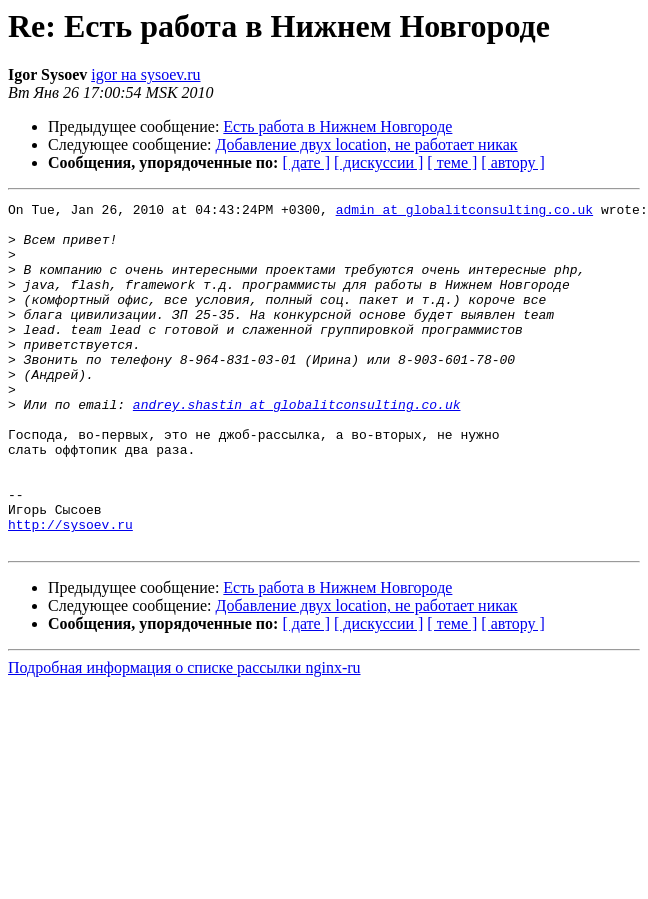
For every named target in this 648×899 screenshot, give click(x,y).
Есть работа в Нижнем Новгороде (337, 126)
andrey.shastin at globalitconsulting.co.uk (297, 446)
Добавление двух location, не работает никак (367, 144)
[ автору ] (512, 162)
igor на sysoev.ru (145, 74)
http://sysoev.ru (70, 590)
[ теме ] (452, 162)
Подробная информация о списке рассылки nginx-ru (184, 736)
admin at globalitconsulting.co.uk (464, 212)
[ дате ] (306, 162)
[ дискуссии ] (378, 162)
